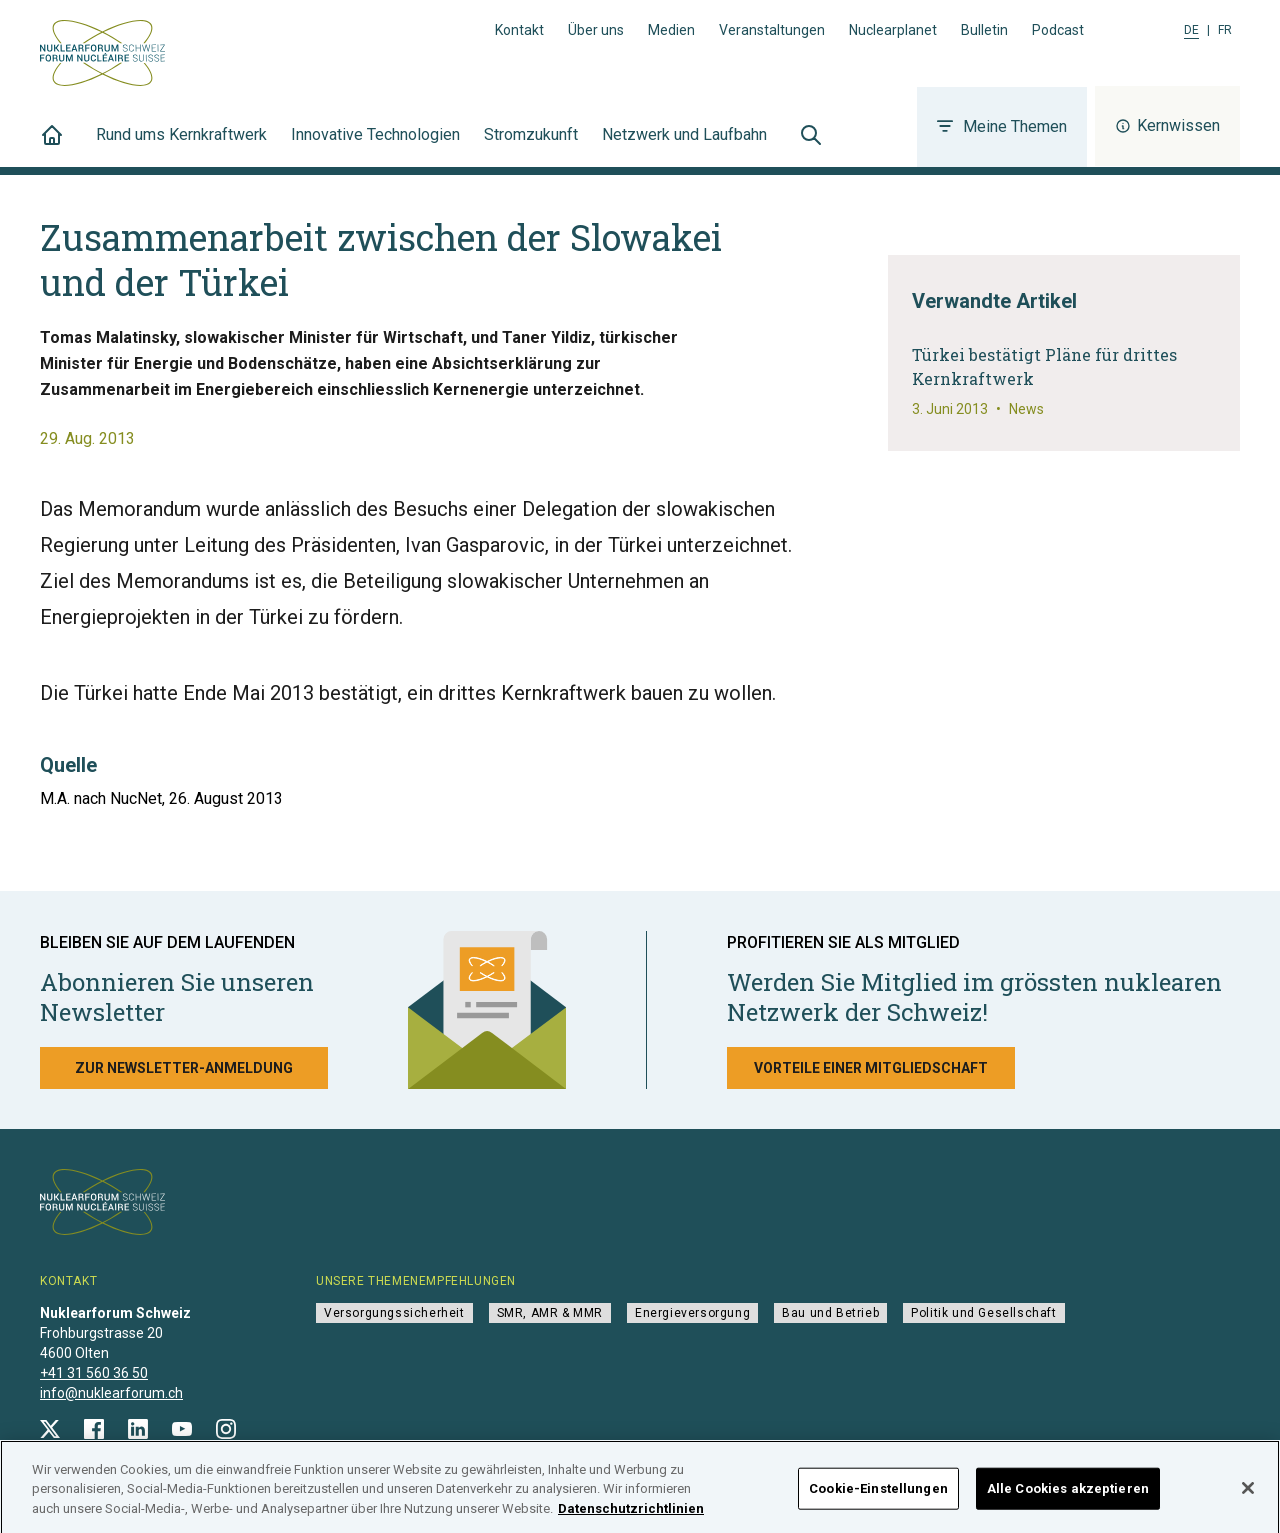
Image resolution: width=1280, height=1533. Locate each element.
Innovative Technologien (375, 146)
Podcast (1058, 30)
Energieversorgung (692, 1313)
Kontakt (519, 30)
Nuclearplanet (893, 30)
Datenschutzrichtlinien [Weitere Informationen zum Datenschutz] (631, 1518)
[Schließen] (1248, 1498)
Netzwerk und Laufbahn (684, 146)
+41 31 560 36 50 (94, 1373)
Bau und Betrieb (830, 1313)
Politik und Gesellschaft (983, 1313)
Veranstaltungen (772, 30)
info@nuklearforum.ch (111, 1393)
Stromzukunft (531, 146)
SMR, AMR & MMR (550, 1313)
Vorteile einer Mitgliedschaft (871, 1068)
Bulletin (984, 30)
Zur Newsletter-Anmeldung (184, 1068)
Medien (671, 30)
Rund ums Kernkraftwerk (181, 146)
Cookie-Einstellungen (878, 1498)
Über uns (596, 30)
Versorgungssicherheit (394, 1313)
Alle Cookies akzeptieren (1068, 1498)
